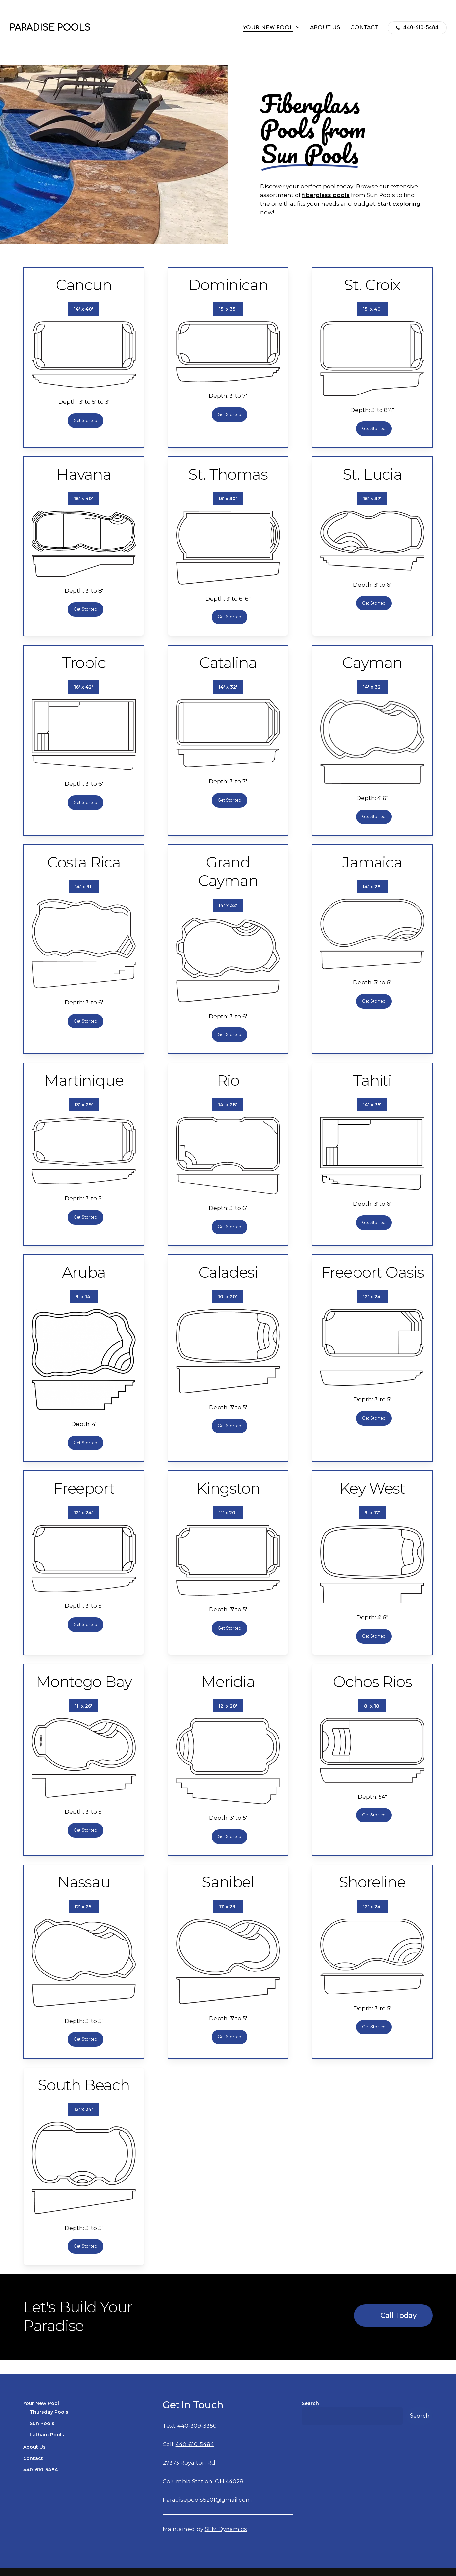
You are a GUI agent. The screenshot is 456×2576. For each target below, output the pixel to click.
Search (310, 2403)
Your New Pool (41, 2403)
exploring (406, 203)
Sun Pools (42, 2423)
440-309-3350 (197, 2425)
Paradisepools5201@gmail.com (207, 2500)
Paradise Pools (49, 27)
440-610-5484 (40, 2470)
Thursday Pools (49, 2412)
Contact (33, 2458)
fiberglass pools (326, 195)
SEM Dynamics (226, 2529)
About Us (34, 2447)
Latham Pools (47, 2435)
